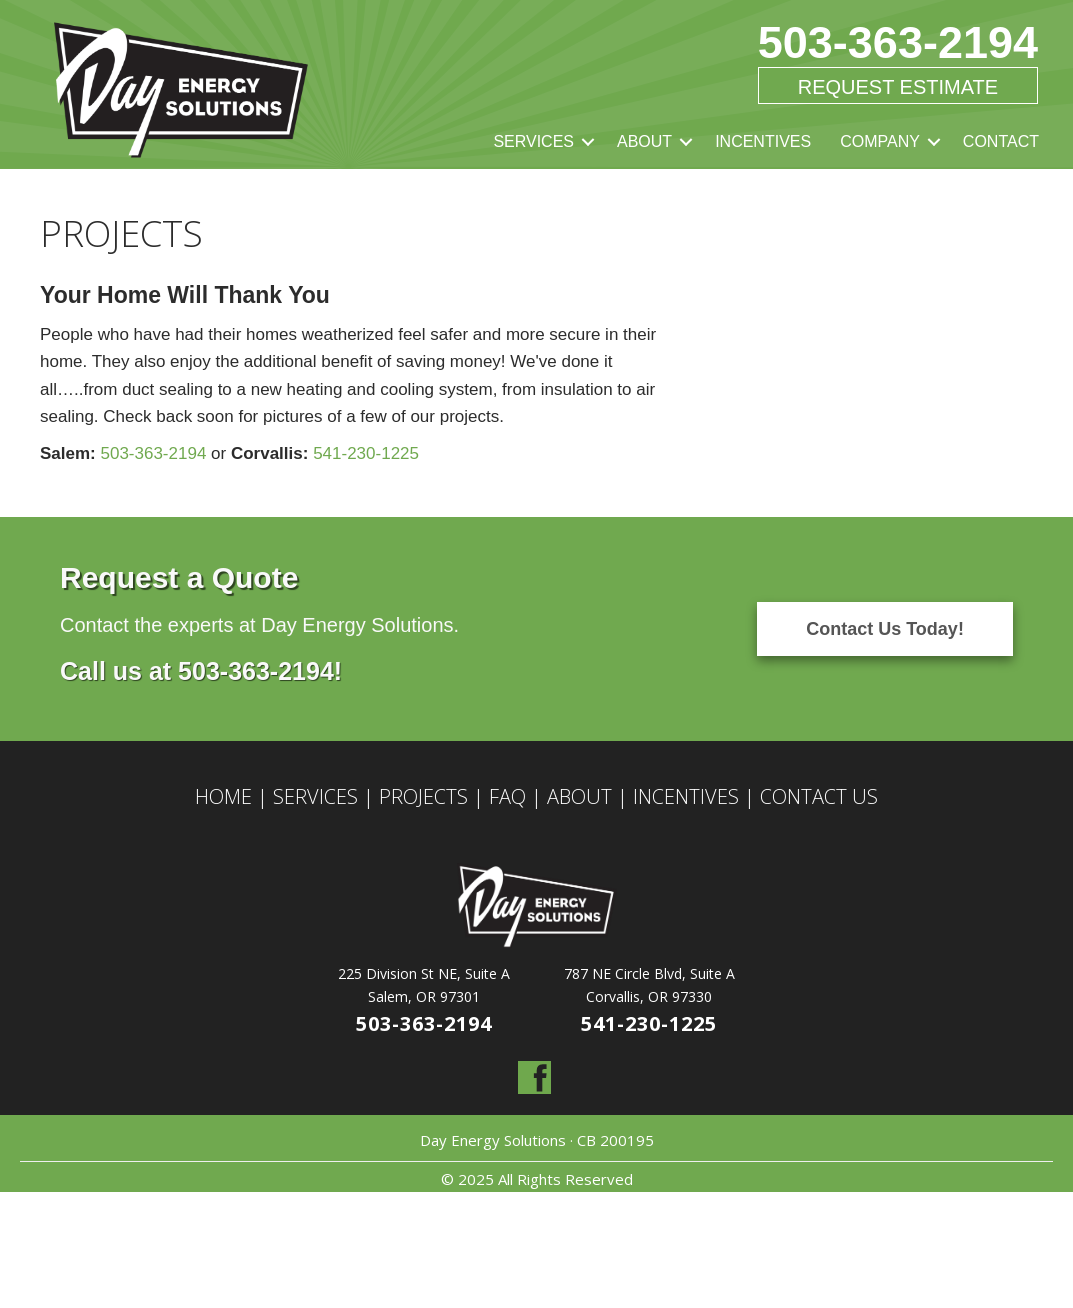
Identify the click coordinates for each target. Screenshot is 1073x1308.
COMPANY (880, 141)
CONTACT (1001, 141)
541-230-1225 (366, 453)
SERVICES (533, 141)
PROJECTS (423, 796)
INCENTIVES (763, 141)
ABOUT (644, 141)
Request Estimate (898, 87)
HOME (223, 796)
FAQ (507, 796)
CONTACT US (819, 796)
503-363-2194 (898, 42)
